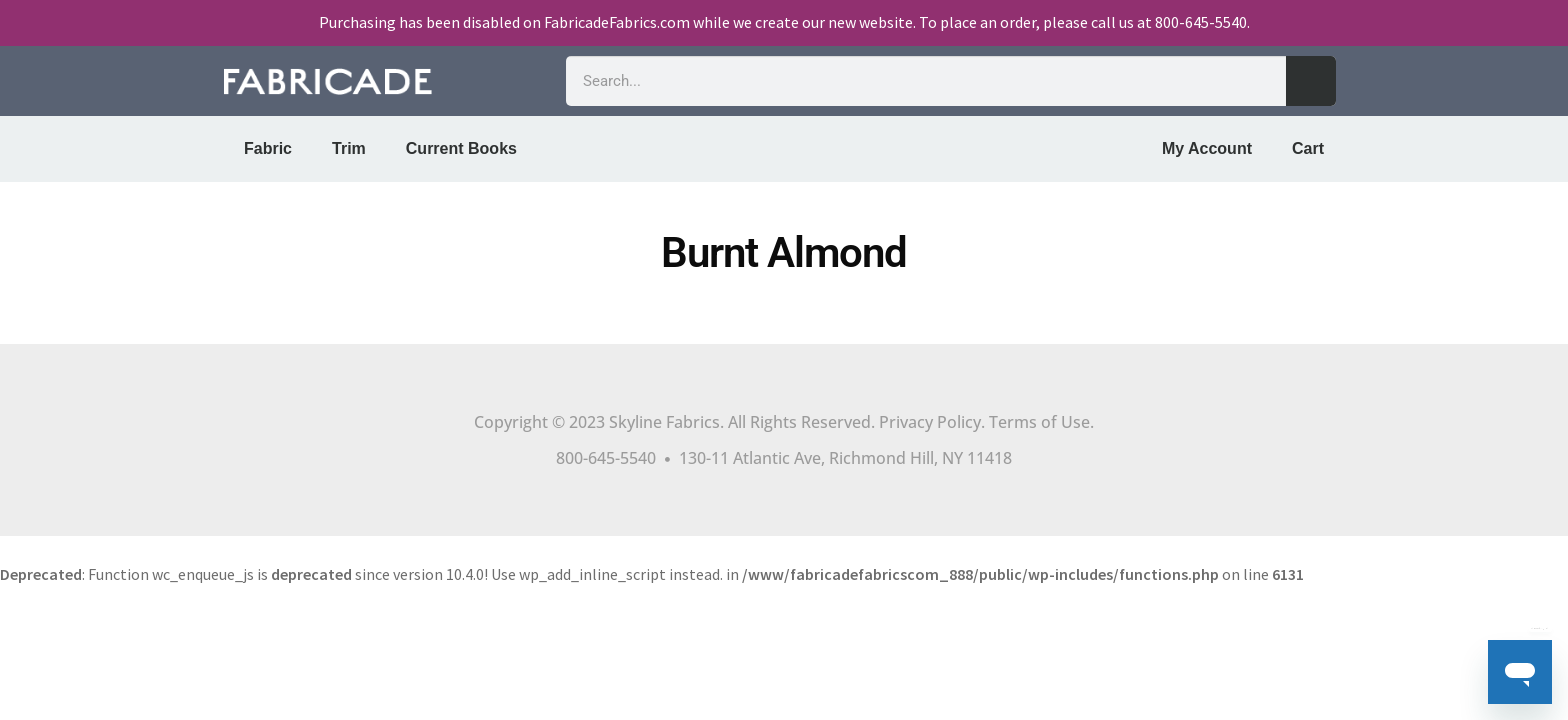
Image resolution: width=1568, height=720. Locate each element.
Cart (1308, 148)
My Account (1207, 148)
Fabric (268, 148)
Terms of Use (1039, 422)
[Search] (1311, 81)
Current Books (461, 148)
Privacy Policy (930, 422)
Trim (349, 148)
